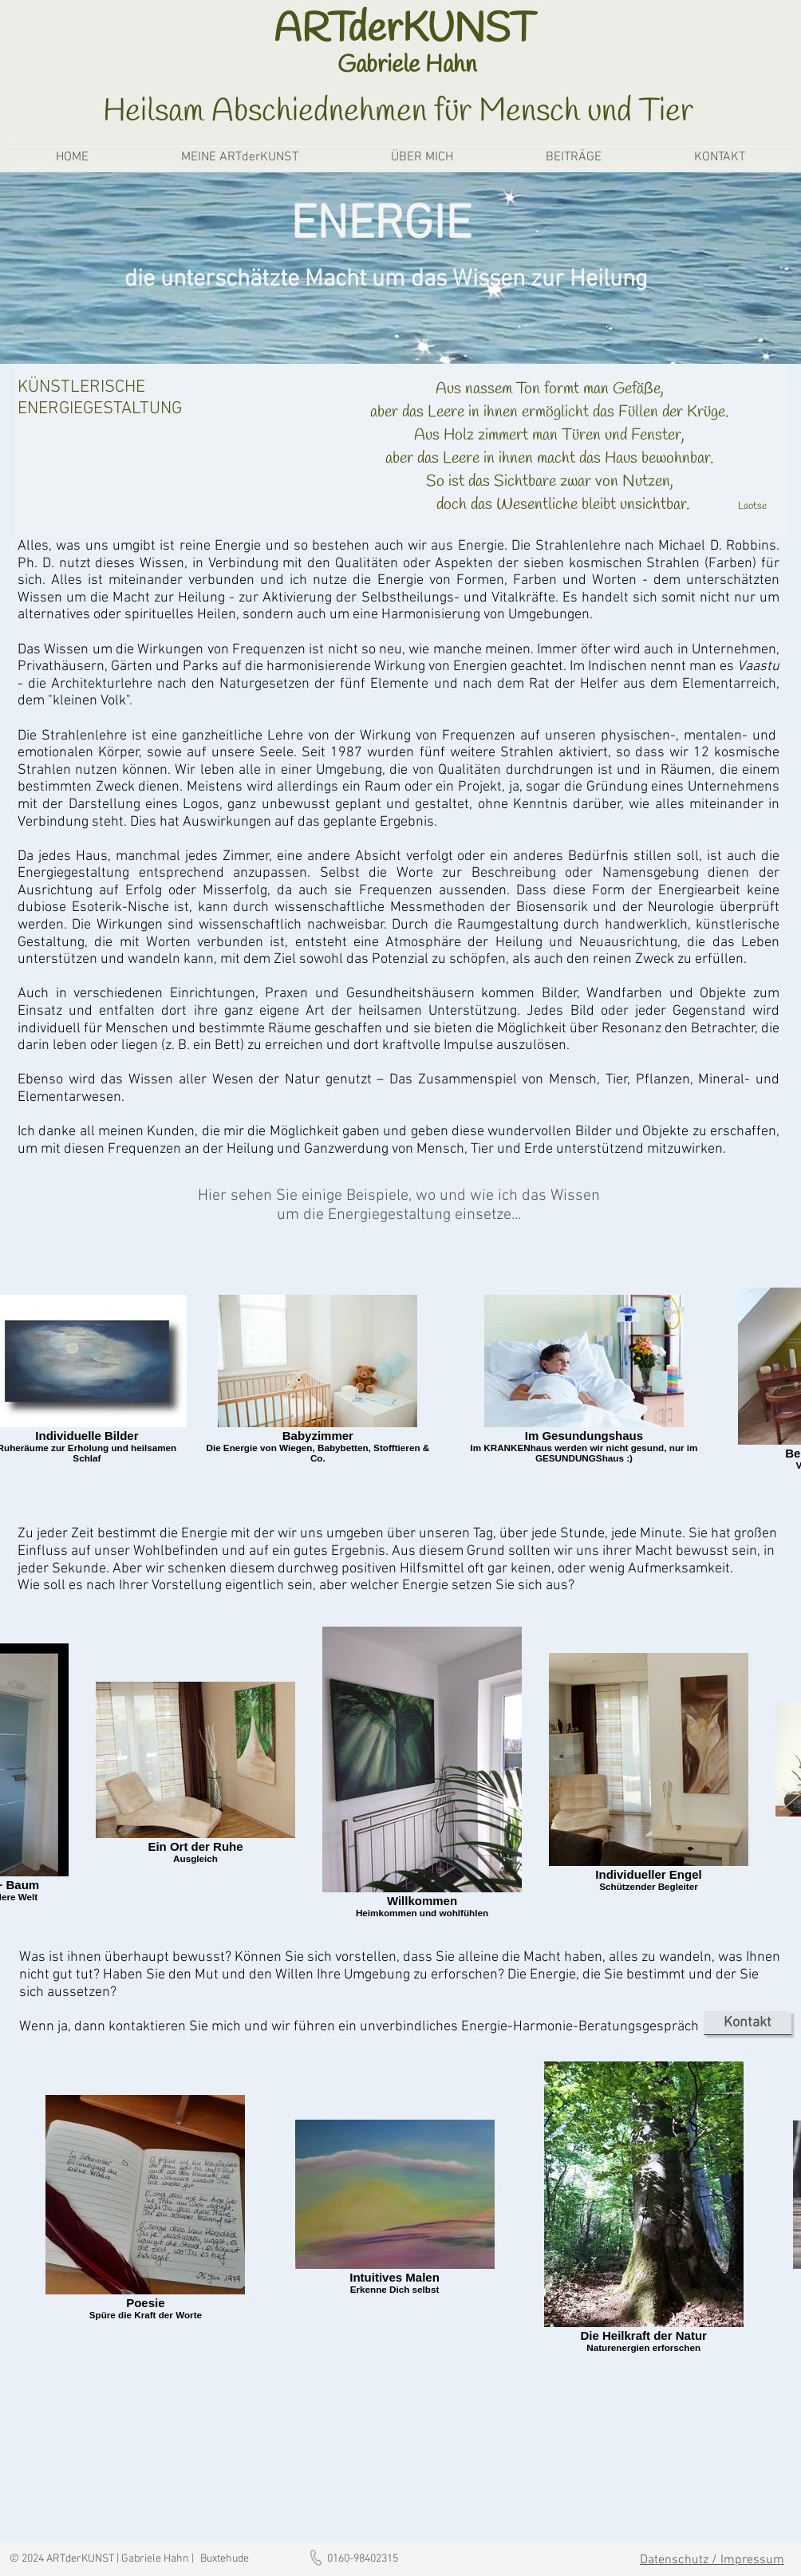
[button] (240, 157)
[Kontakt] (747, 2023)
